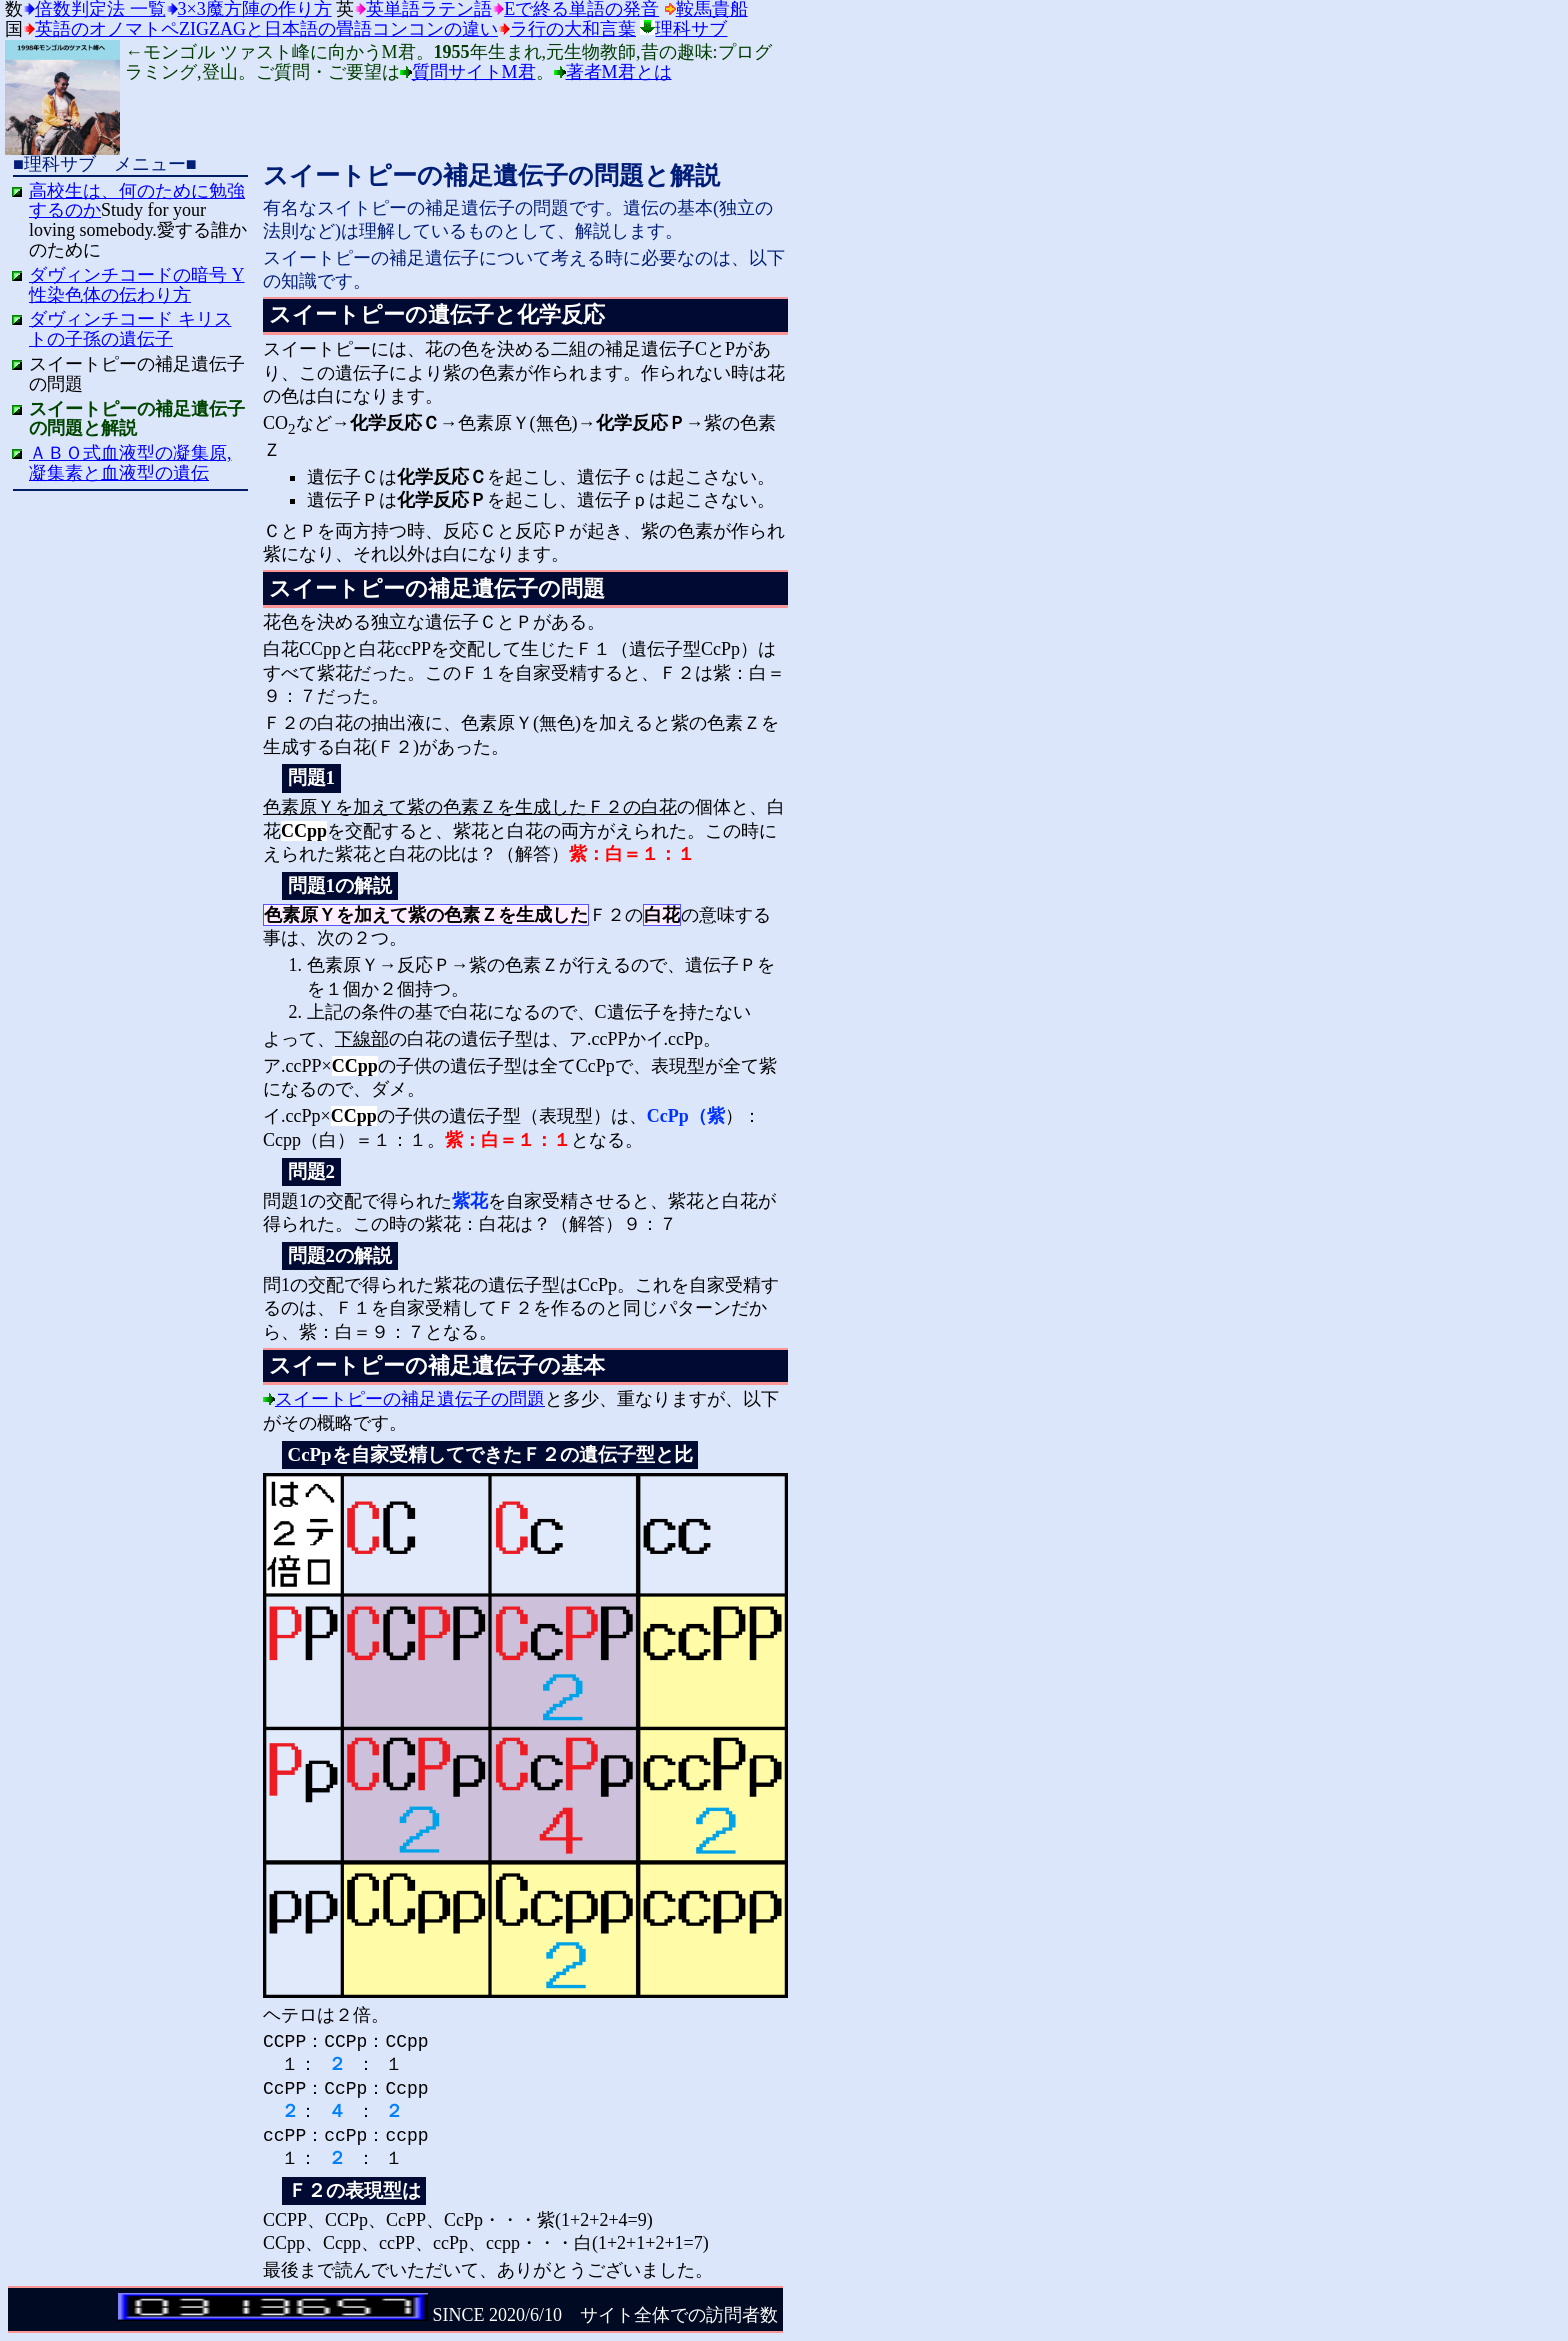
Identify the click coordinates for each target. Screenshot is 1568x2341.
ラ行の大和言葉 (573, 29)
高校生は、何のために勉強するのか (137, 201)
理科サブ (691, 29)
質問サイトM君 (474, 72)
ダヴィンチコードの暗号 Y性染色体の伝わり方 (137, 285)
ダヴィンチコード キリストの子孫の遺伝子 (130, 329)
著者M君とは (619, 72)
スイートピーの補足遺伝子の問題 (410, 1399)
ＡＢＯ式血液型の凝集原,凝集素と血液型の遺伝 (130, 463)
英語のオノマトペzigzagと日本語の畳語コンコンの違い (266, 29)
